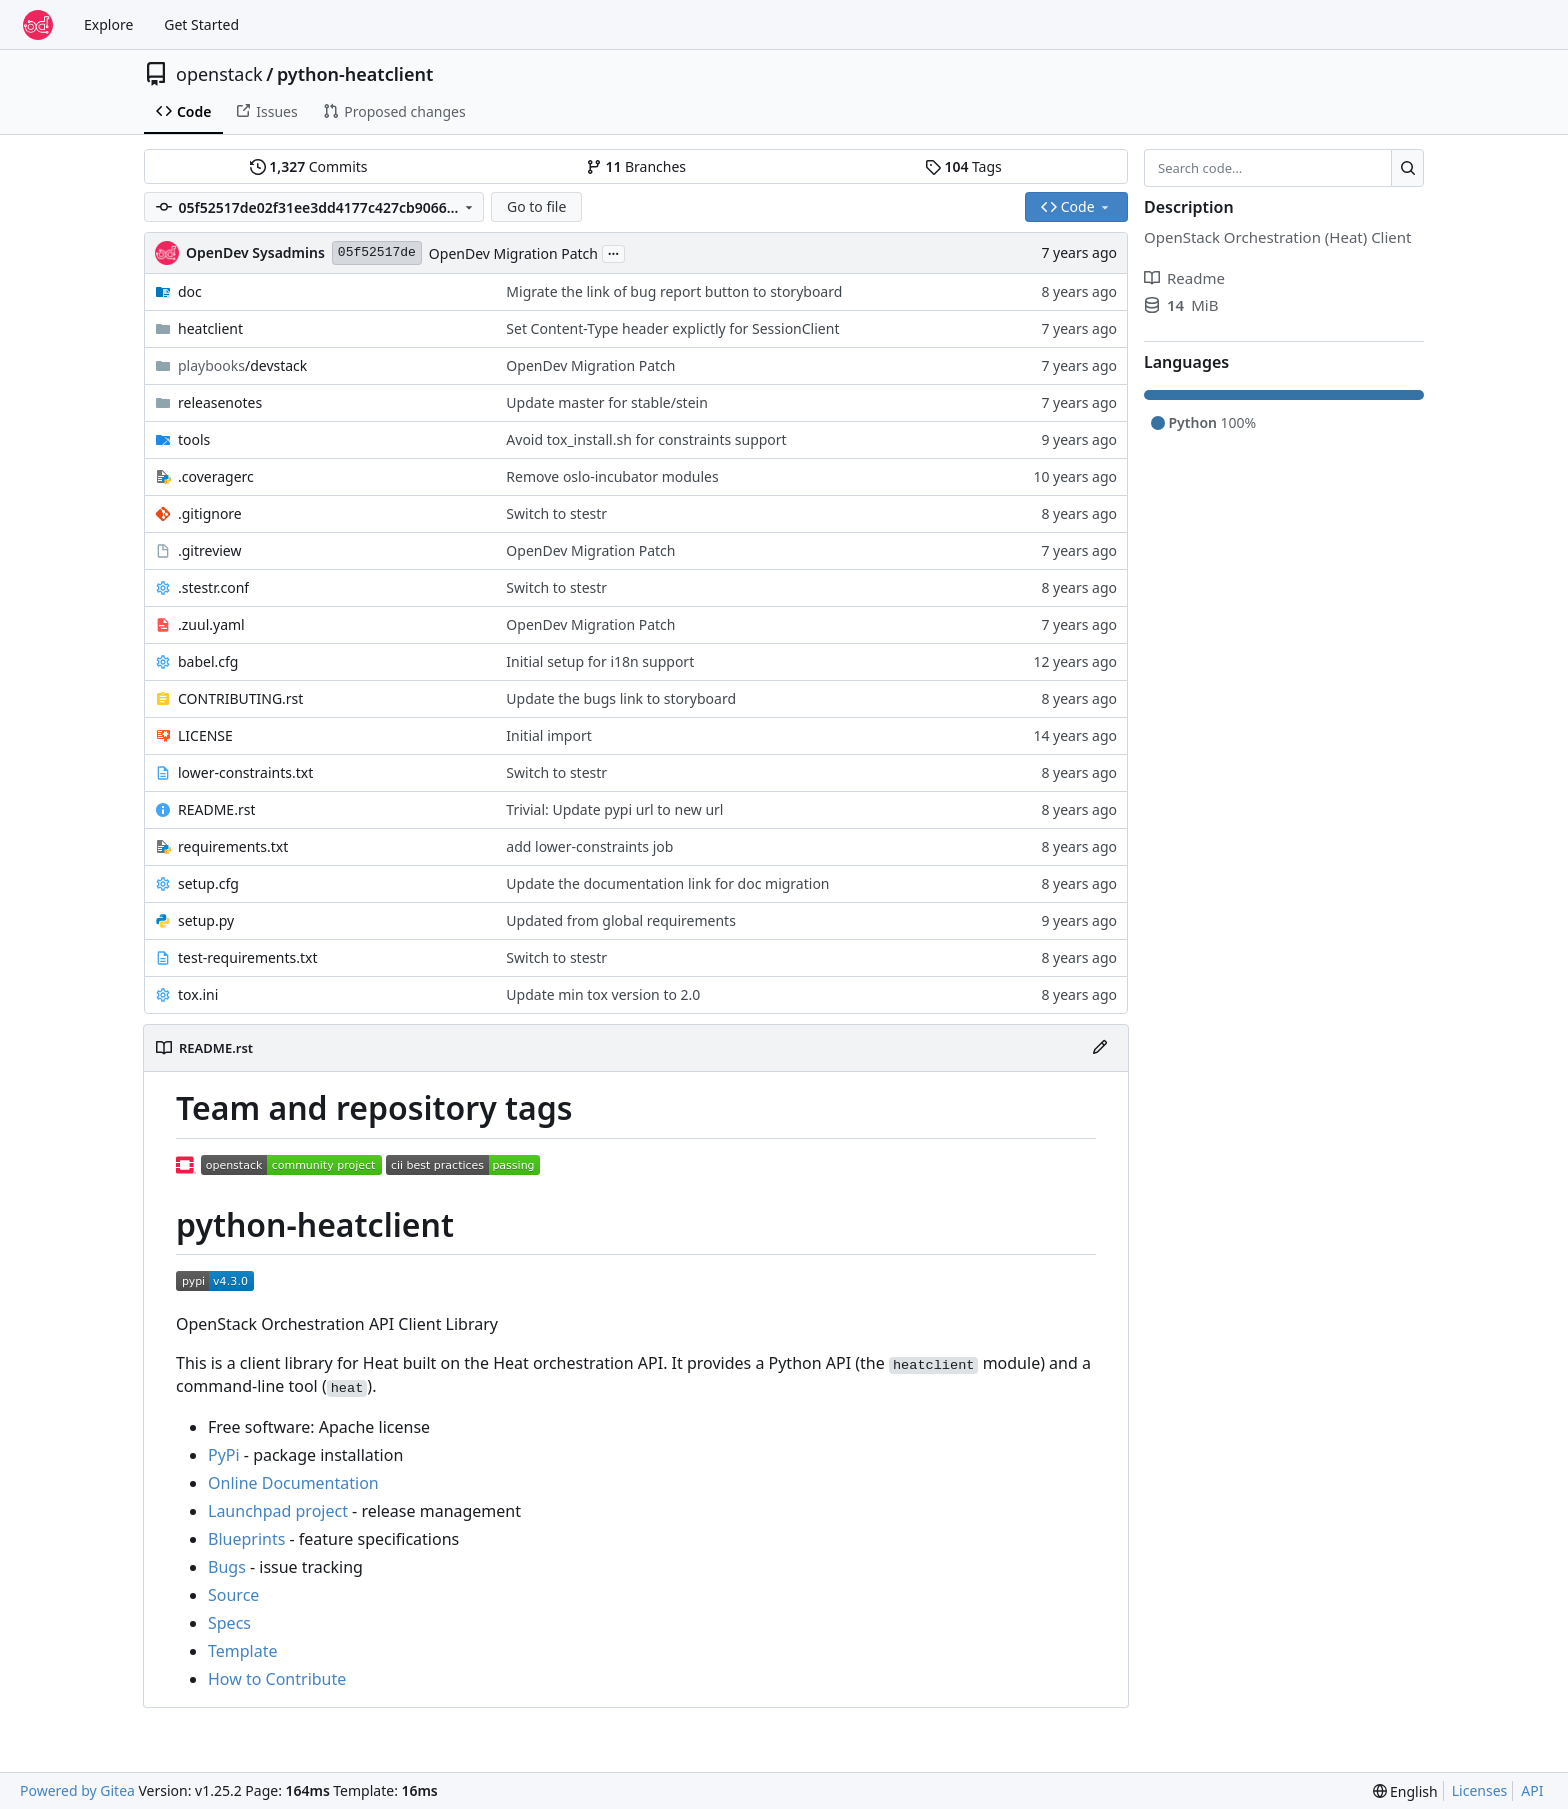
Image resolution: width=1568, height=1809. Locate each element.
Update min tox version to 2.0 (603, 994)
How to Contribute (277, 1679)
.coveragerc (216, 476)
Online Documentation (293, 1483)
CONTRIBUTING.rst (240, 698)
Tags (963, 166)
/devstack (242, 365)
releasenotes (220, 402)
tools (194, 439)
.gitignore (210, 513)
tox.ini (198, 994)
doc (190, 291)
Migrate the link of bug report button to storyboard (674, 291)
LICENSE (205, 735)
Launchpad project (278, 1511)
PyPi (224, 1455)
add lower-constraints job (589, 846)
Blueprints (246, 1539)
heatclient (210, 328)
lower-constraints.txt (245, 772)
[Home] (38, 25)
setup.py (206, 920)
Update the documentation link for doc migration (667, 883)
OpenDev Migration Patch (513, 253)
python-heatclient (355, 74)
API (1532, 1790)
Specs (229, 1623)
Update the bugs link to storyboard (621, 698)
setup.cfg (208, 883)
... (614, 252)
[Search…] (1407, 168)
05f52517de (377, 252)
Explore (108, 24)
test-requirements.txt (248, 957)
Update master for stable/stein (607, 402)
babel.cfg (208, 661)
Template (243, 1651)
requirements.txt (233, 846)
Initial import (548, 735)
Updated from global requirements (621, 920)
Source (233, 1595)
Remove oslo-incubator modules (612, 476)
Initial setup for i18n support (600, 661)
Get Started (201, 24)
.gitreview (210, 550)
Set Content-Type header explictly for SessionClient (672, 328)
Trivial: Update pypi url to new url (614, 809)
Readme (1184, 278)
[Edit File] (1100, 1048)
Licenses (1480, 1790)
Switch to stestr (556, 513)
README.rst (216, 809)
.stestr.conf (213, 587)
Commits (309, 166)
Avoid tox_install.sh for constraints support (646, 439)
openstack (219, 74)
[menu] (1405, 1791)
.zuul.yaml (211, 624)
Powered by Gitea (77, 1790)
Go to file (536, 206)
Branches (636, 166)
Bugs (227, 1567)
